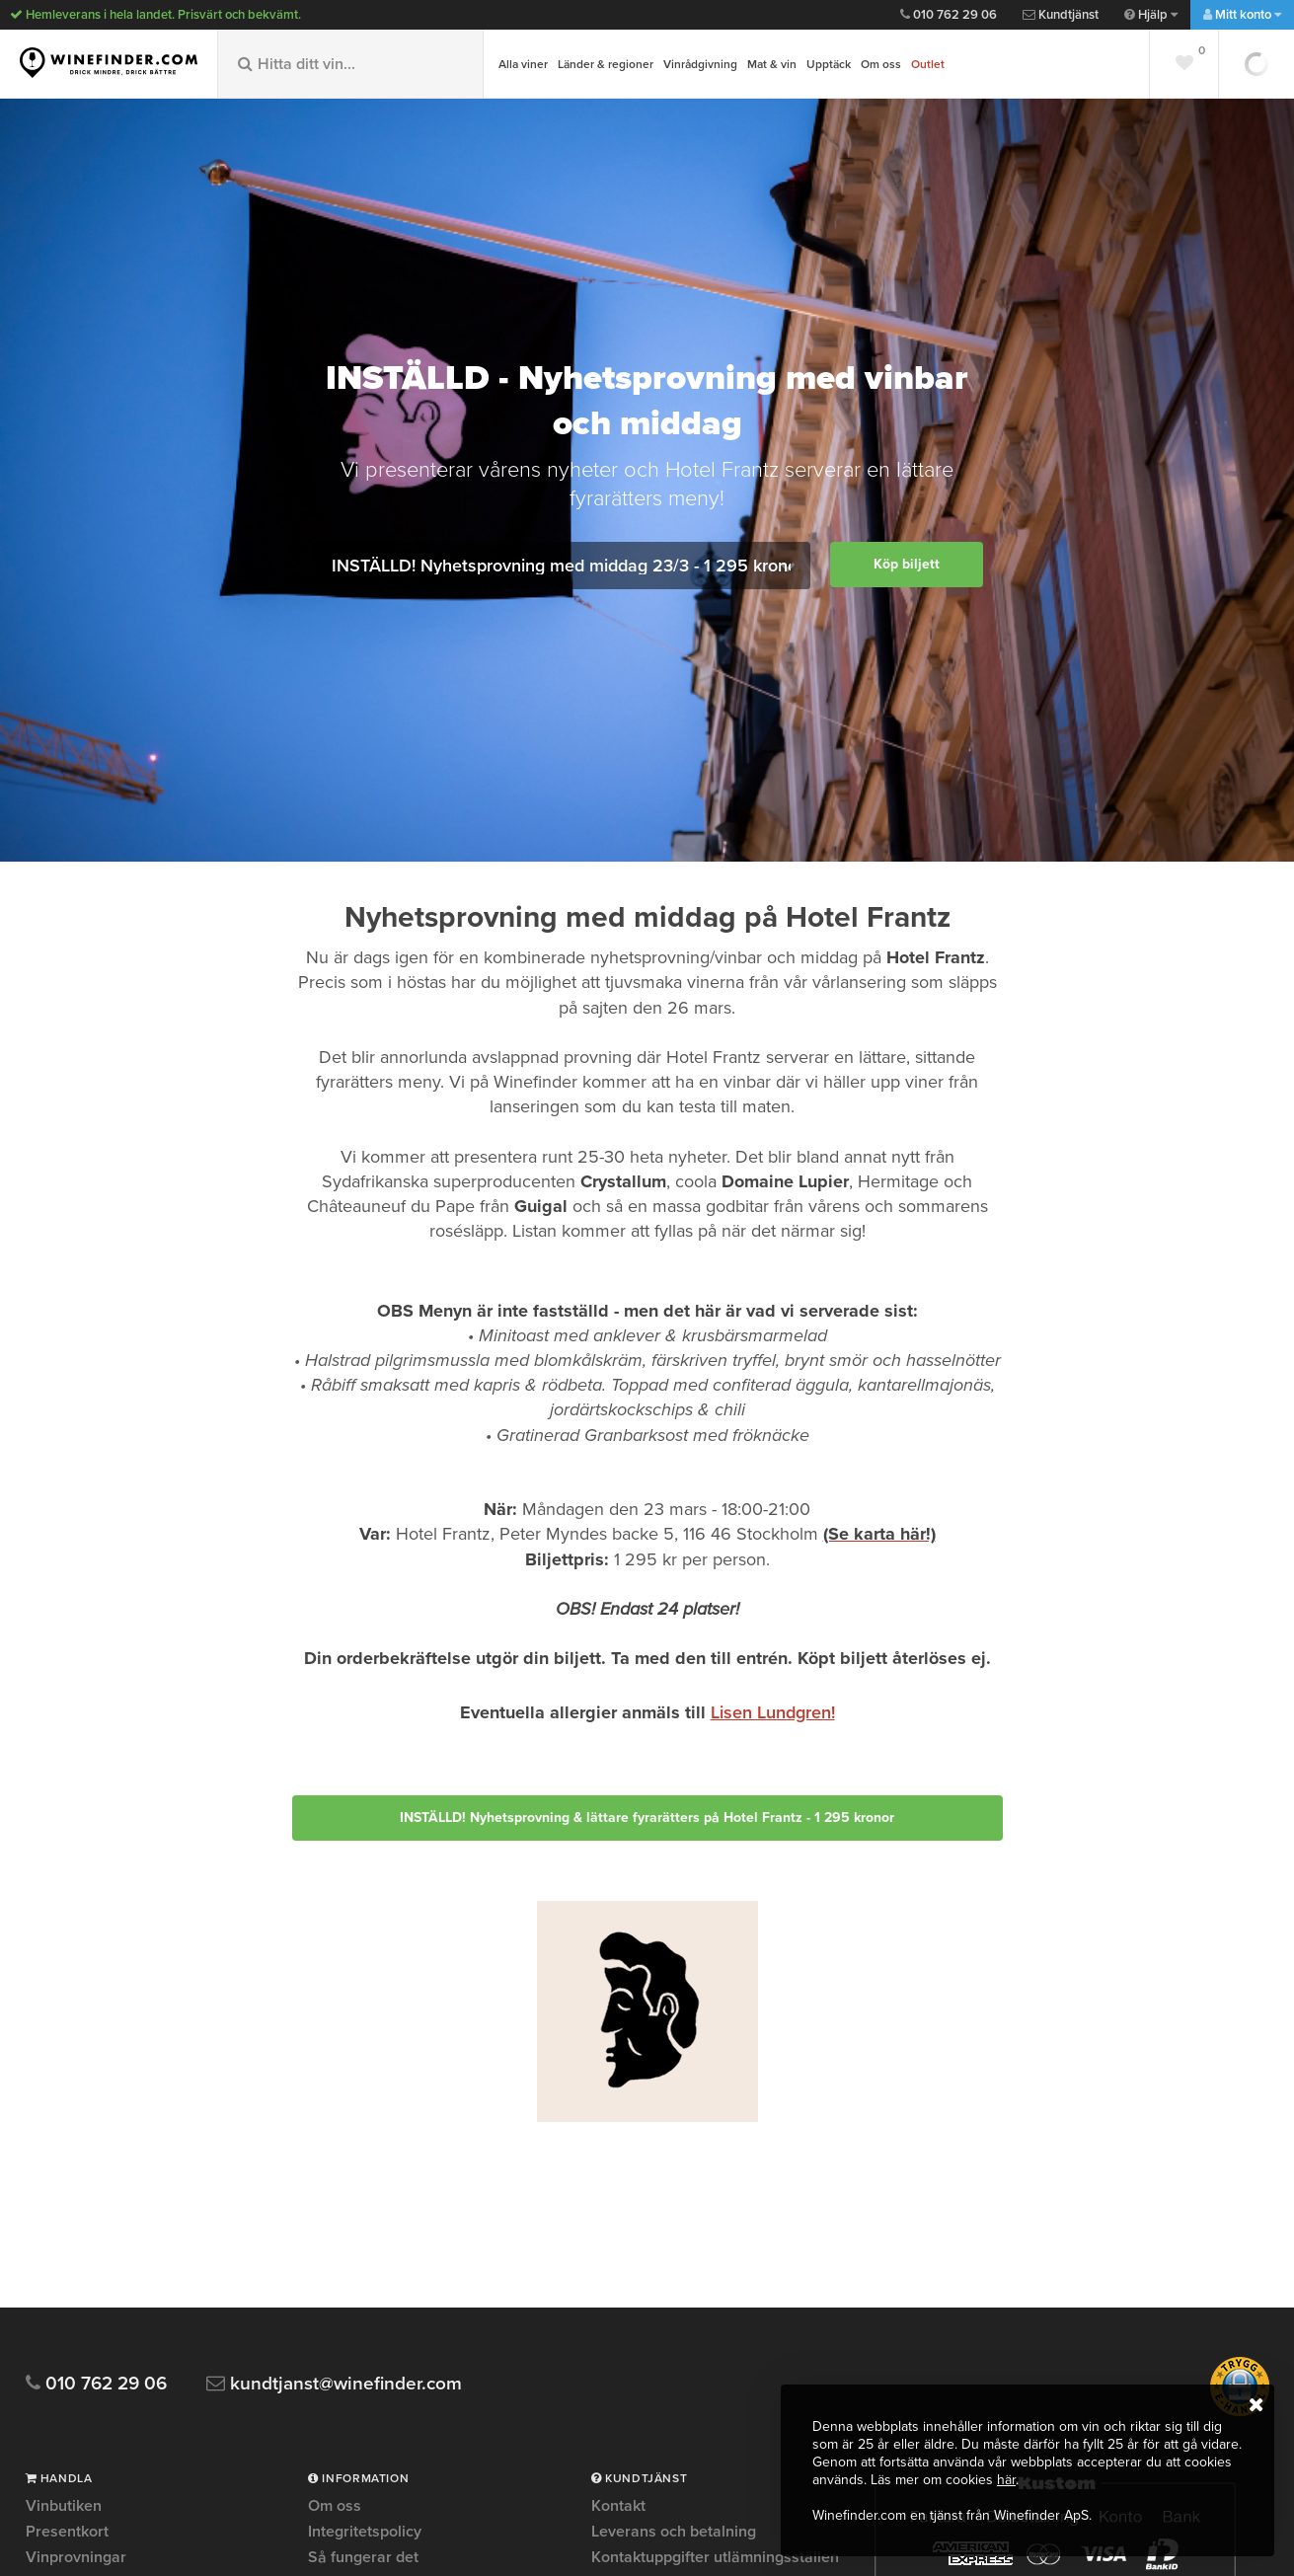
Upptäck (828, 64)
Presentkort (67, 2531)
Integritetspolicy (364, 2531)
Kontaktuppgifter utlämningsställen (715, 2557)
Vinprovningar (76, 2557)
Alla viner (523, 64)
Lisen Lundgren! (773, 1712)
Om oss (881, 64)
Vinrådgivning (700, 64)
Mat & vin (772, 64)
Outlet (928, 64)
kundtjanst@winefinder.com (334, 2384)
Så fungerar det (363, 2557)
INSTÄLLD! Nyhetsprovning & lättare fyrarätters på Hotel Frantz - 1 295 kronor (647, 1817)
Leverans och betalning (673, 2531)
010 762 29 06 (948, 15)
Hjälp (1151, 15)
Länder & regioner (605, 64)
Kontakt (618, 2507)
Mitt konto (1242, 15)
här (1006, 2479)
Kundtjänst (1061, 15)
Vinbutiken (64, 2507)
